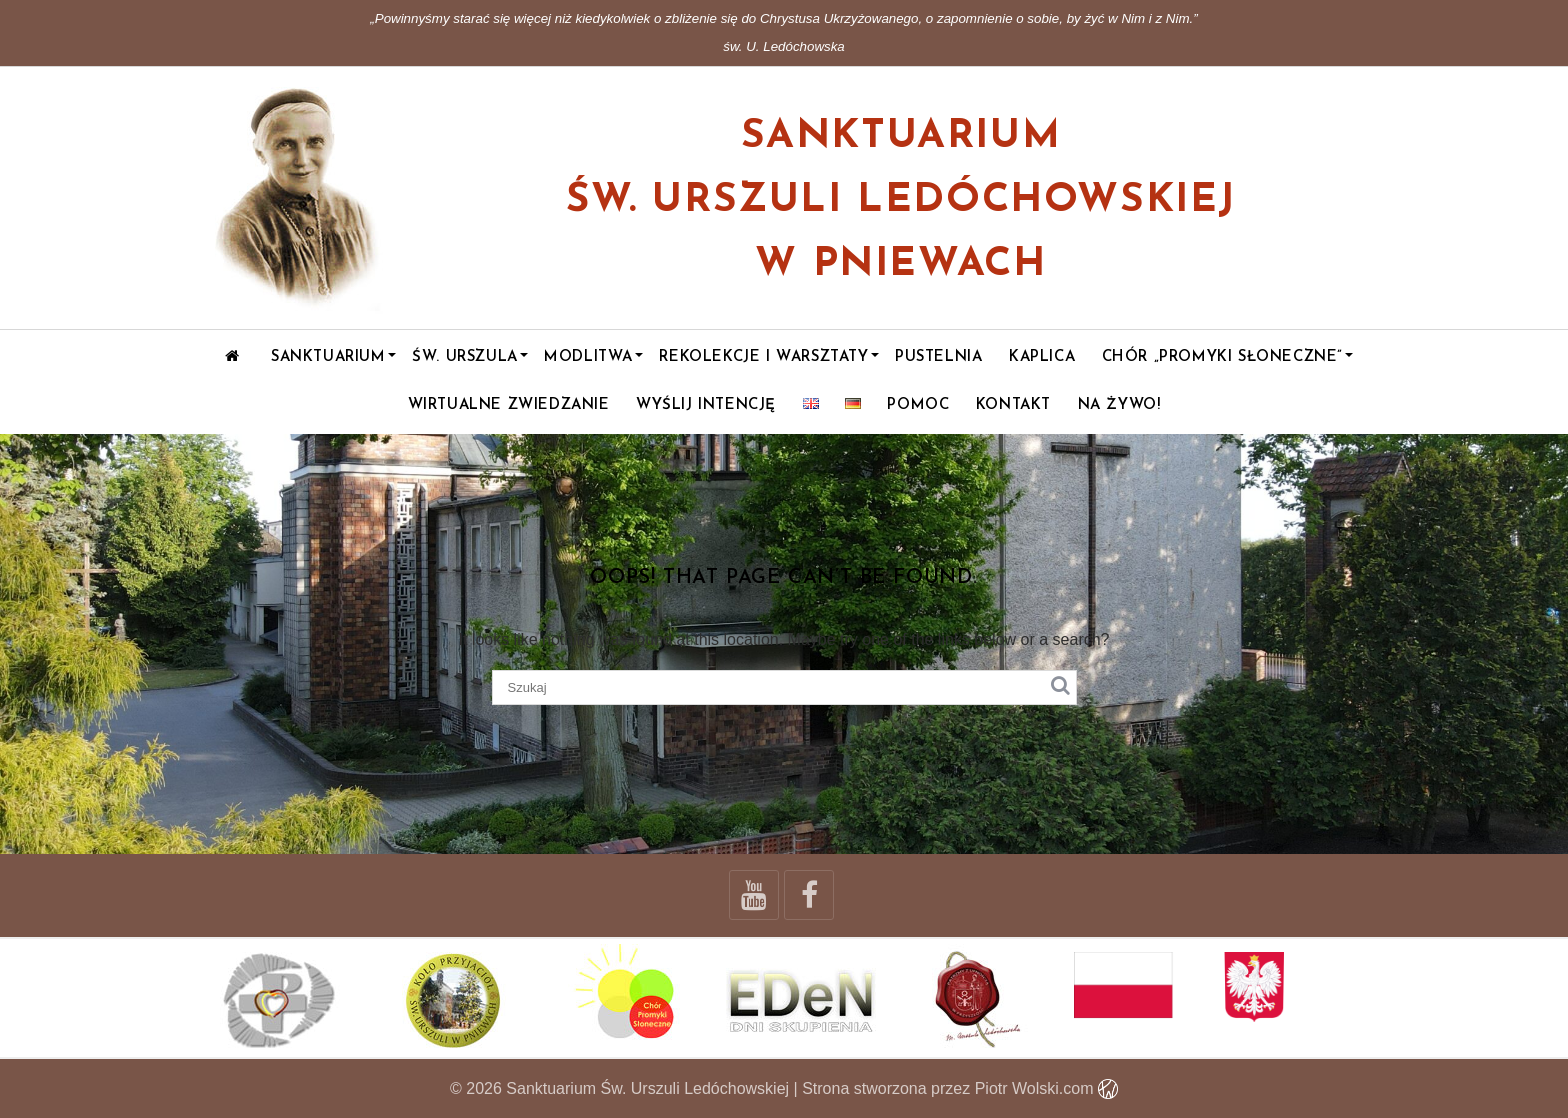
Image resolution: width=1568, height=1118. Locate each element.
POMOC (918, 405)
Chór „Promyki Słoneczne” (1222, 357)
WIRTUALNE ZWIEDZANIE (509, 405)
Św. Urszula (465, 357)
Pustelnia (938, 357)
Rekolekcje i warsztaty (763, 357)
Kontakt (1013, 405)
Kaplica (1042, 357)
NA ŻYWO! (1119, 405)
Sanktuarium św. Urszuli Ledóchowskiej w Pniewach (901, 201)
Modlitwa (588, 357)
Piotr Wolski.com (1046, 1088)
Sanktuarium (328, 357)
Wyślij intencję (706, 405)
